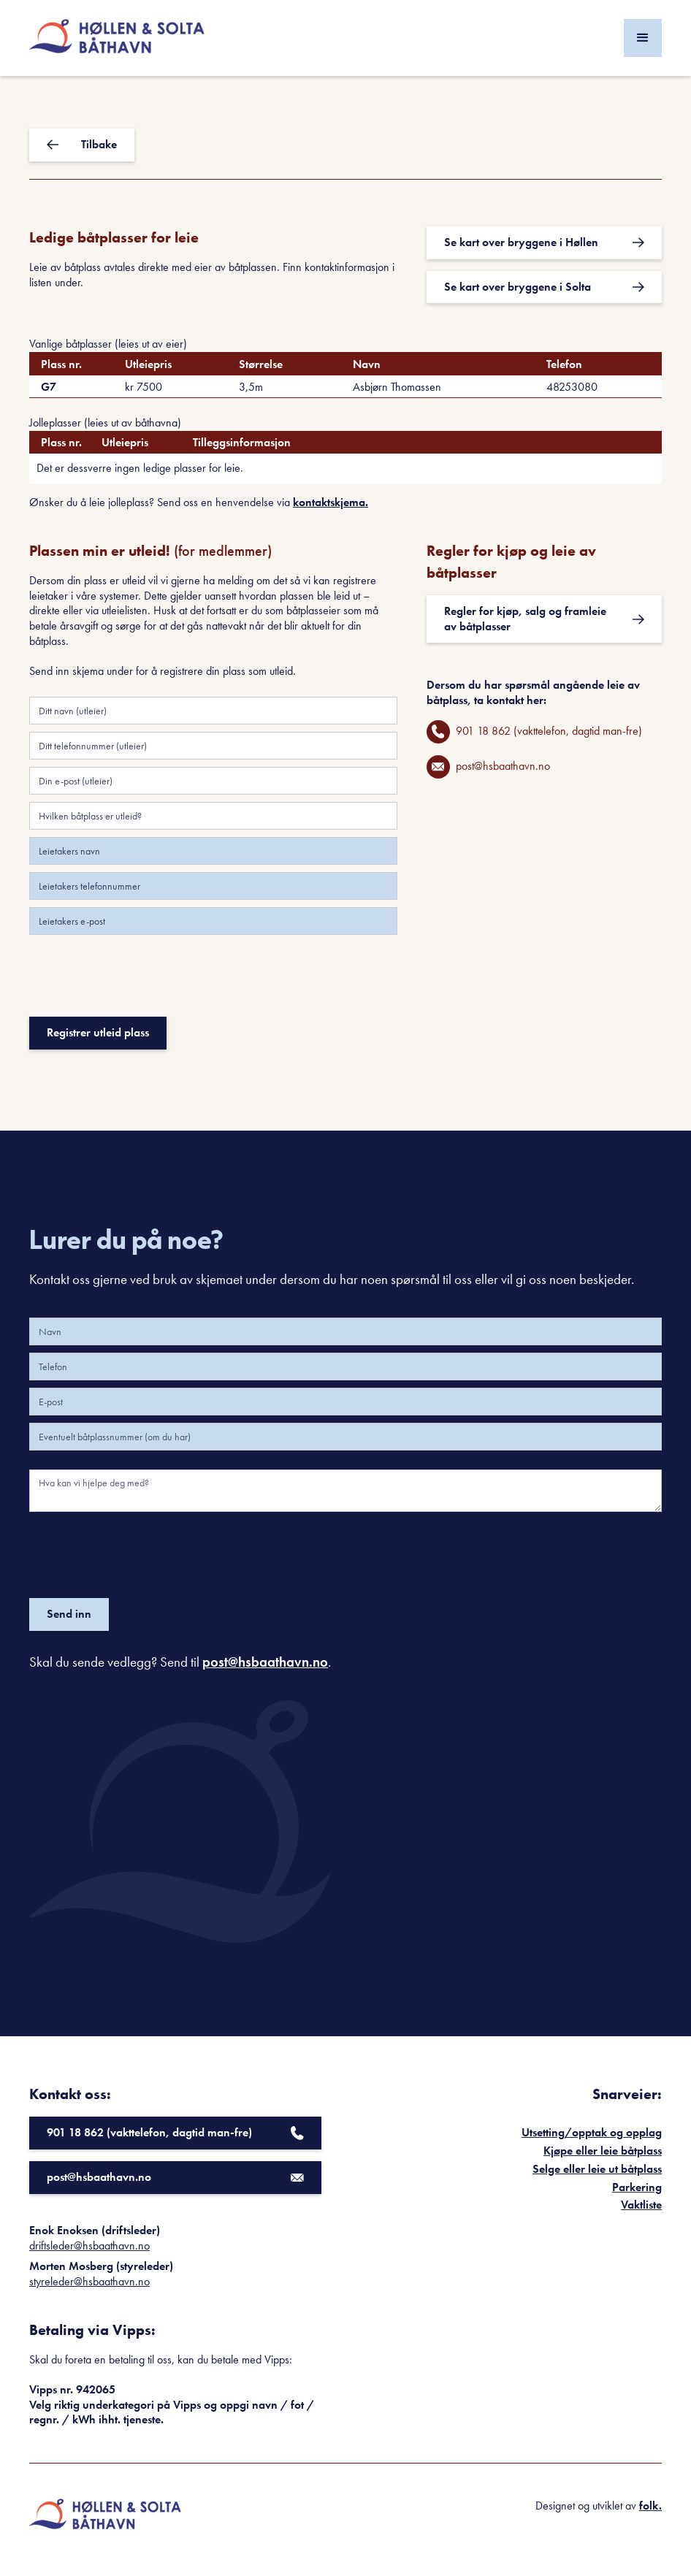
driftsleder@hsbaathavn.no (89, 2245)
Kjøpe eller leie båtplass (602, 2150)
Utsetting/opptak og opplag (592, 2132)
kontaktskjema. (330, 502)
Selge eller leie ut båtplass (597, 2168)
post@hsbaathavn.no (265, 1662)
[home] (117, 38)
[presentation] (140, 982)
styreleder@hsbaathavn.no (89, 2281)
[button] (643, 38)
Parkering (637, 2187)
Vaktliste (641, 2204)
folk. (650, 2505)
